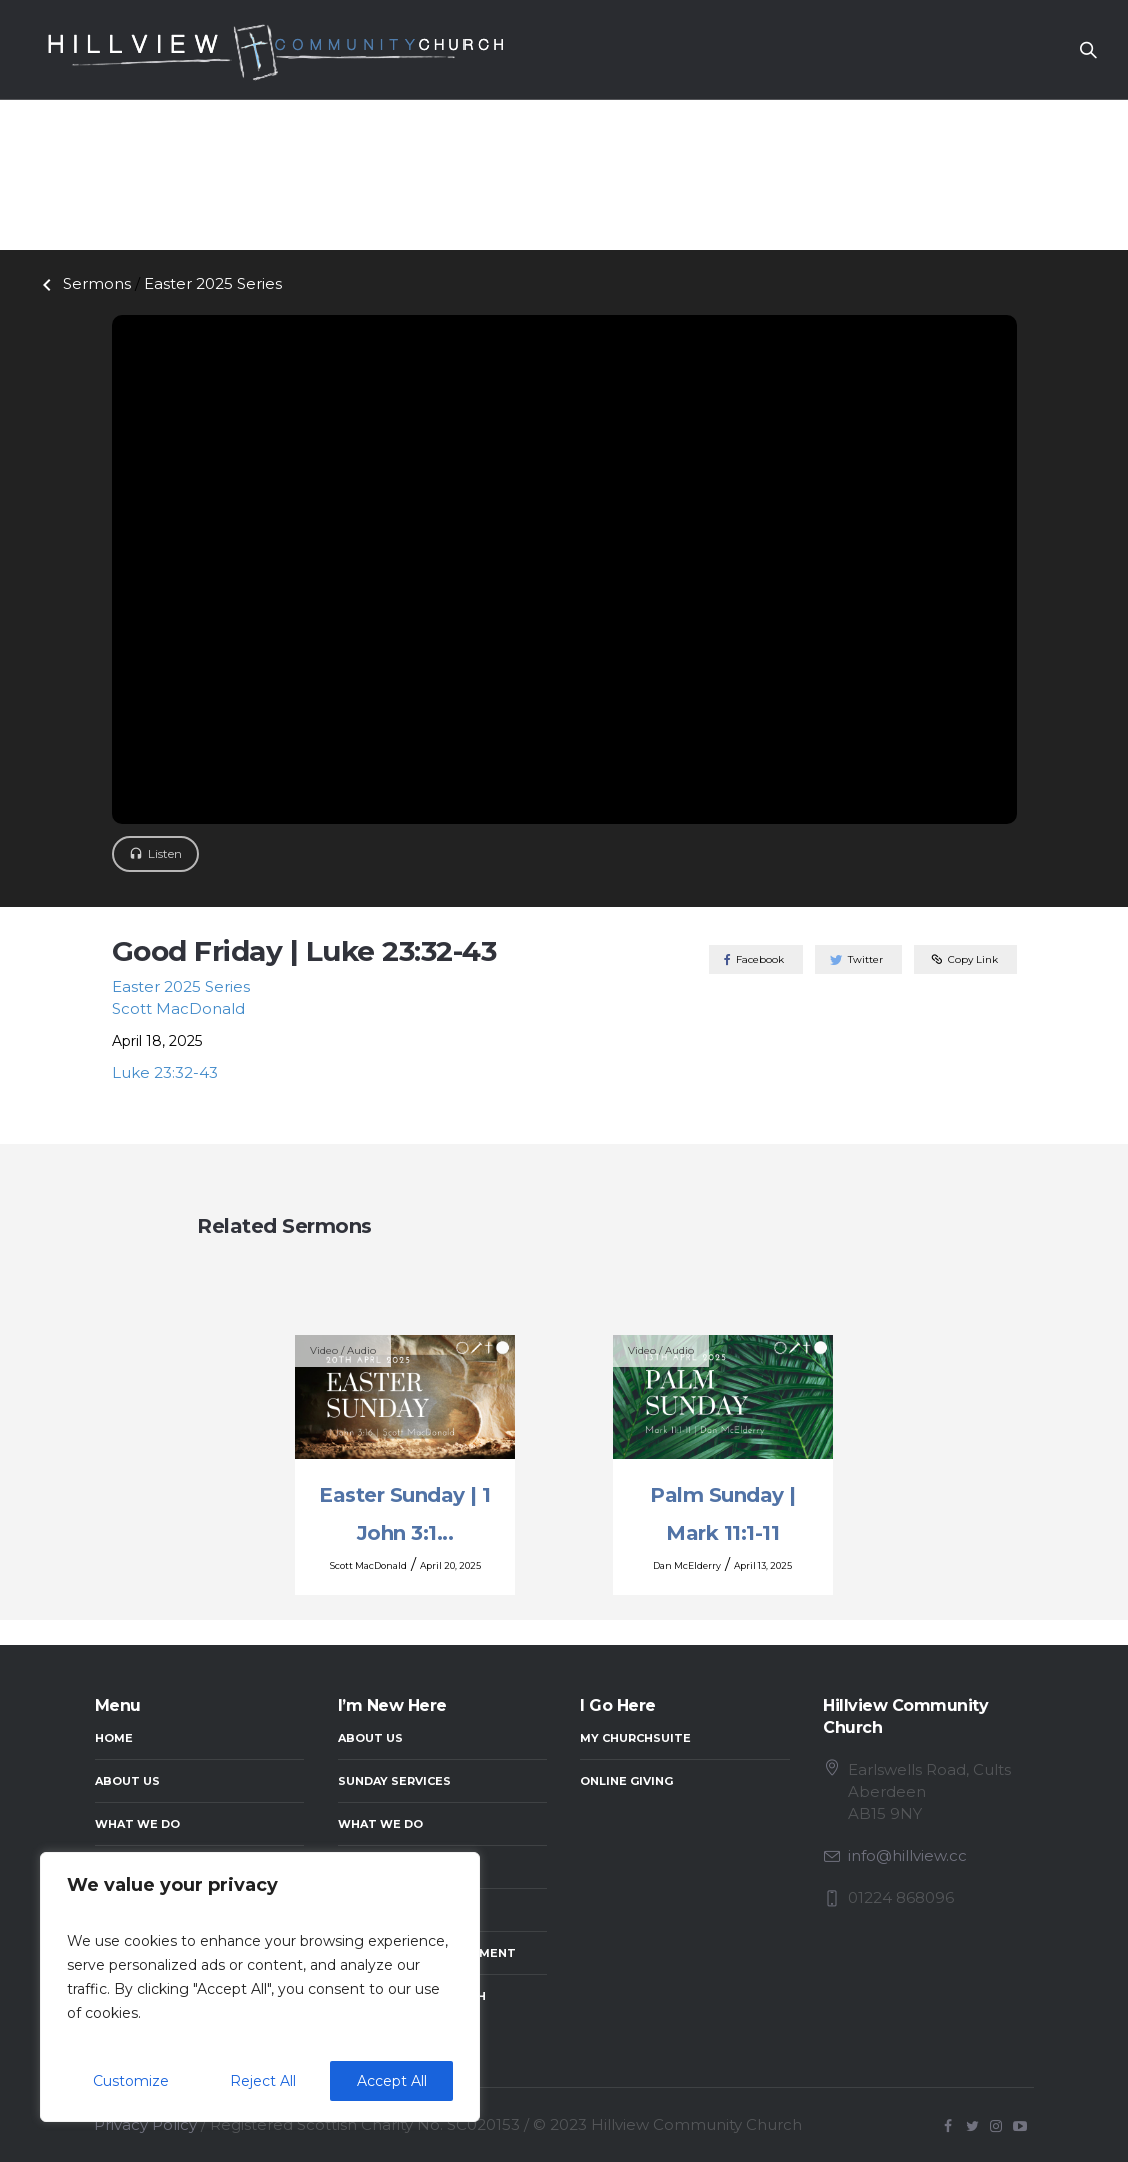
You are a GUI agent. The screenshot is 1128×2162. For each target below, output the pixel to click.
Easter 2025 (213, 283)
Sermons (83, 283)
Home (114, 1738)
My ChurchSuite (635, 1738)
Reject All (263, 2081)
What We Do (137, 1824)
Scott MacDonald (178, 1008)
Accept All (392, 2081)
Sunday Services (394, 1781)
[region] (260, 1987)
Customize (131, 2081)
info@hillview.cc (907, 1855)
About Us (127, 1781)
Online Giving (626, 1781)
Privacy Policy (145, 2124)
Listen (165, 853)
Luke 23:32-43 (165, 1072)
